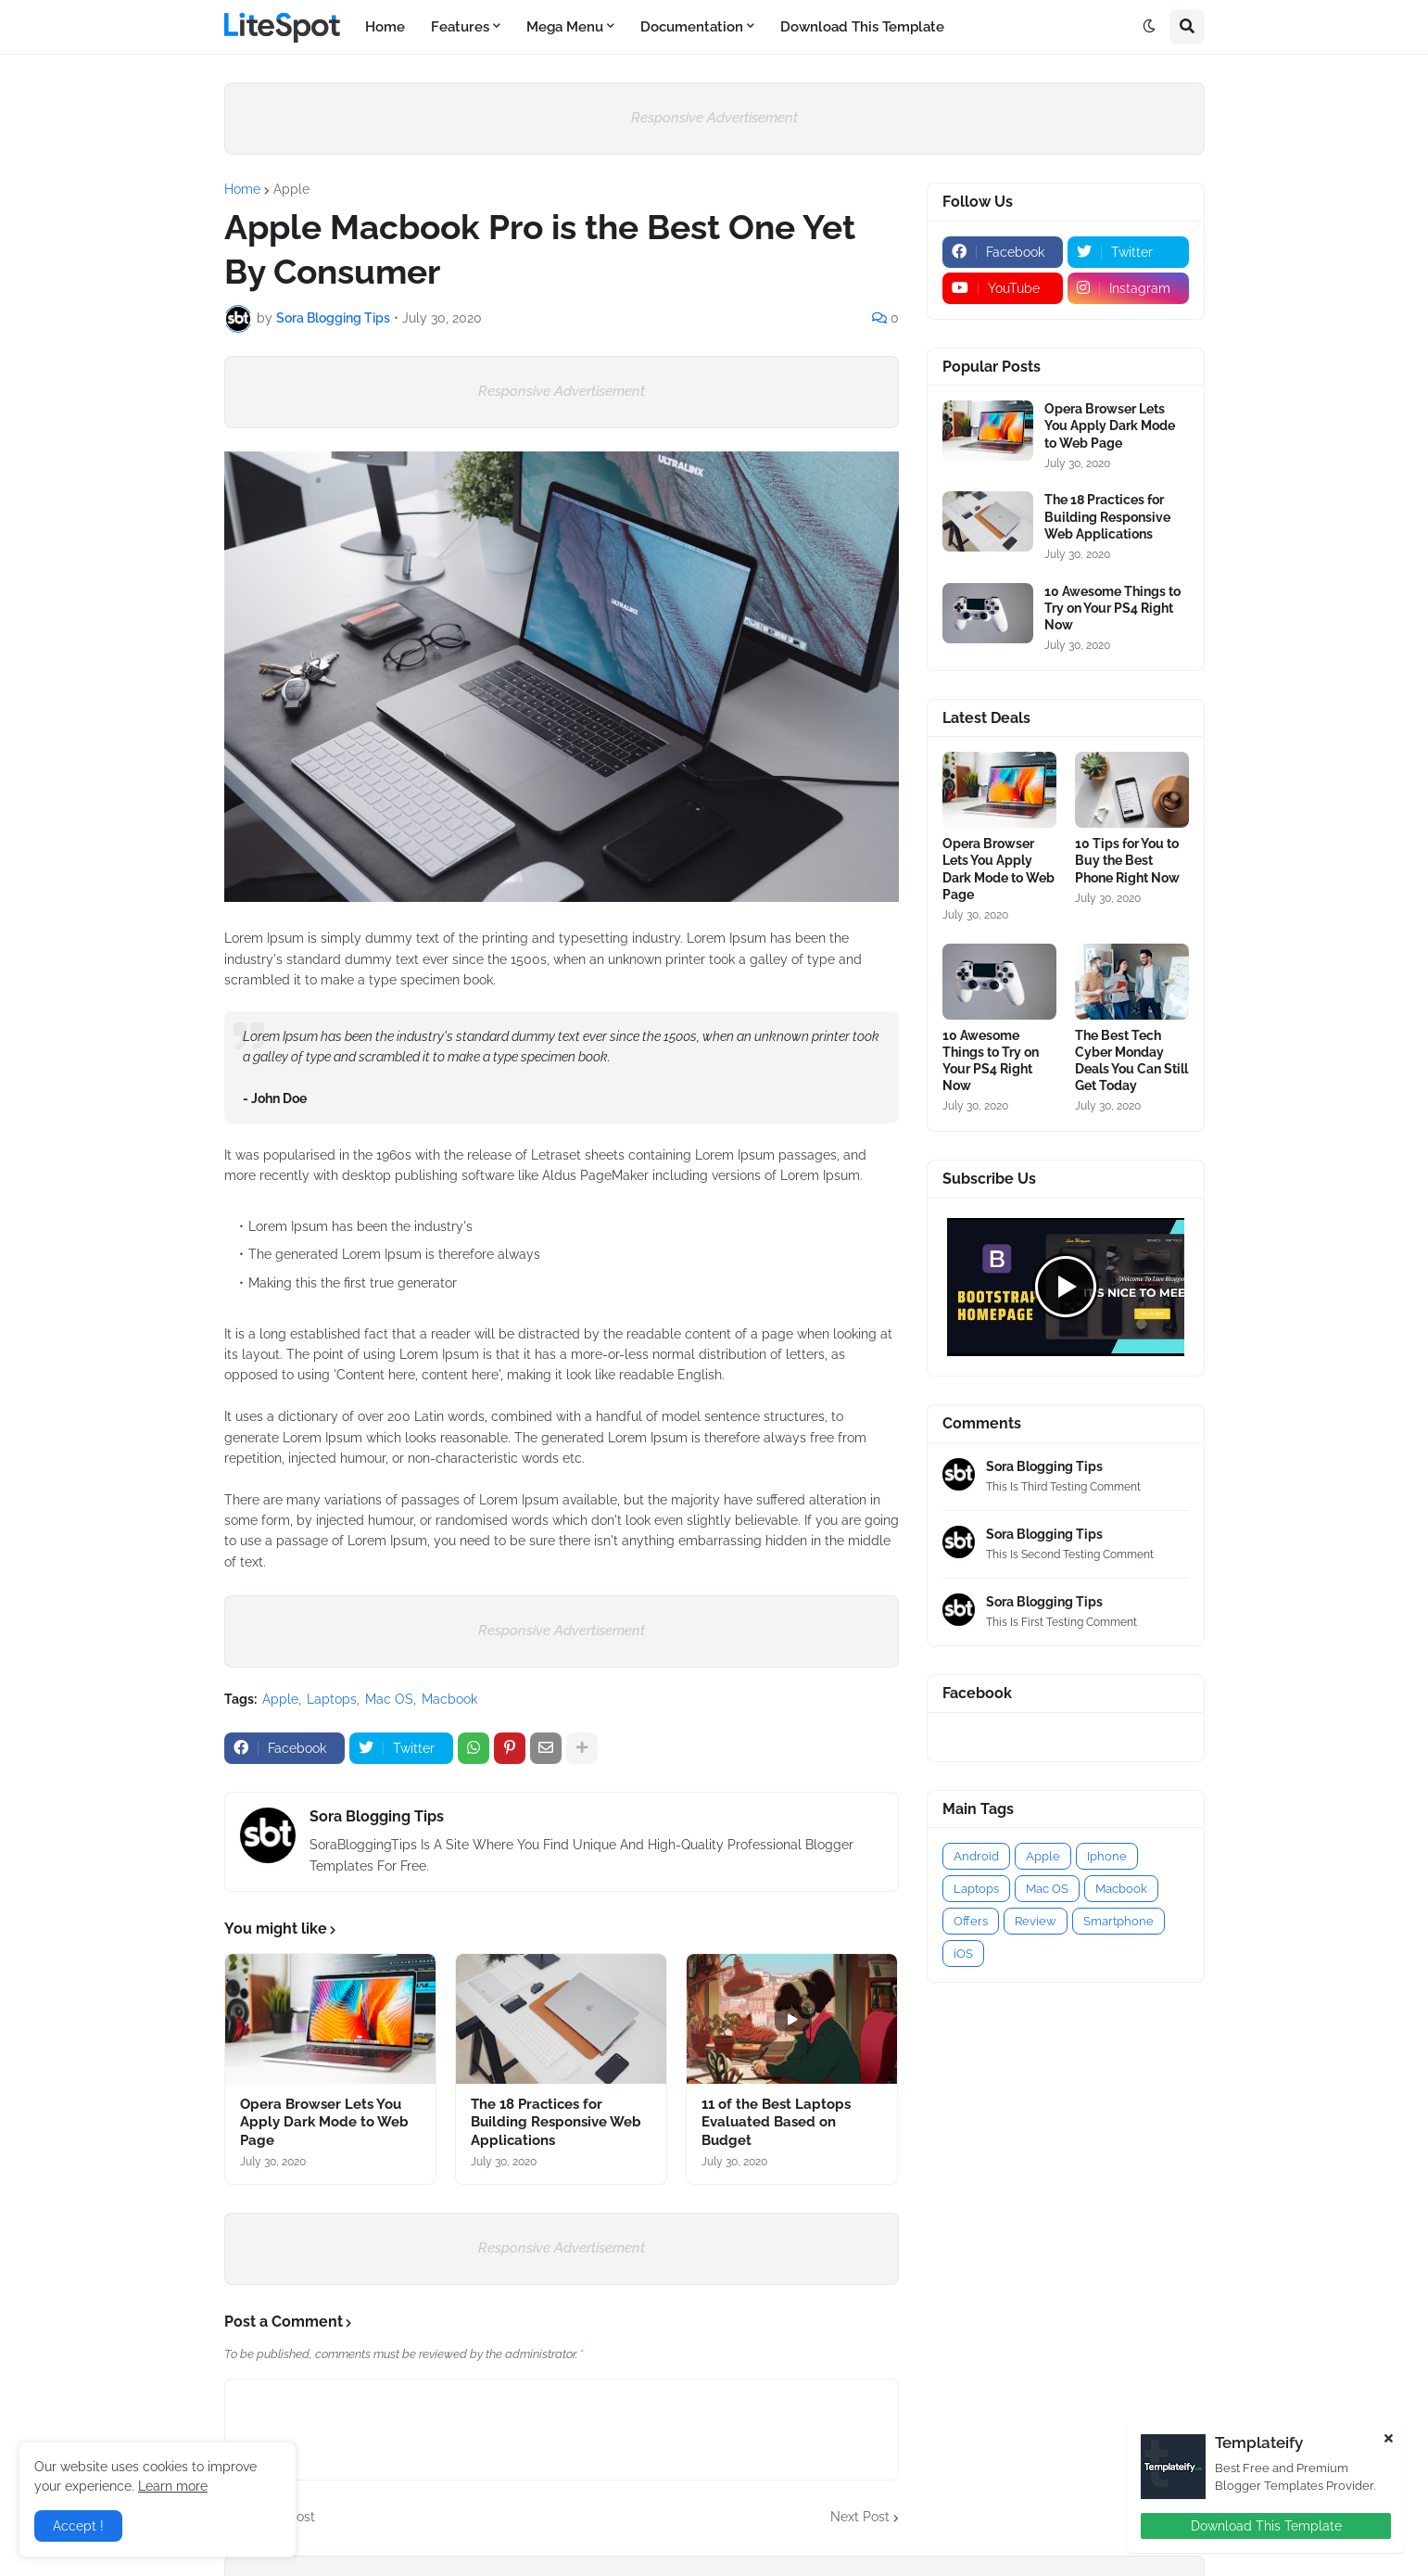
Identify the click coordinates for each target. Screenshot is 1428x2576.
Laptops (332, 1699)
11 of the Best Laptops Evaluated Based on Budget (776, 2122)
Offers (971, 1921)
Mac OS (389, 1699)
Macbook (449, 1699)
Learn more (173, 2486)
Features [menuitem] (460, 27)
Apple (291, 189)
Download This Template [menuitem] (862, 27)
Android (976, 1856)
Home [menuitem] (385, 27)
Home (242, 189)
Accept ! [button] (78, 2526)
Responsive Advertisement (714, 117)
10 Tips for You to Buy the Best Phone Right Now (1127, 860)
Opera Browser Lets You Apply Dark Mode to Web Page (324, 2122)
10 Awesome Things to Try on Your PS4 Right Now (1112, 608)
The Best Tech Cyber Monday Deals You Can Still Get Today (1131, 1061)
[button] (1149, 26)
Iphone (1107, 1856)
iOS (963, 1954)
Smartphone (1118, 1921)
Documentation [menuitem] (691, 27)
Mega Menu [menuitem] (564, 27)
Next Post (860, 2516)
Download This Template (1266, 2526)
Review (1035, 1921)
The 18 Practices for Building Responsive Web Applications (556, 2122)
